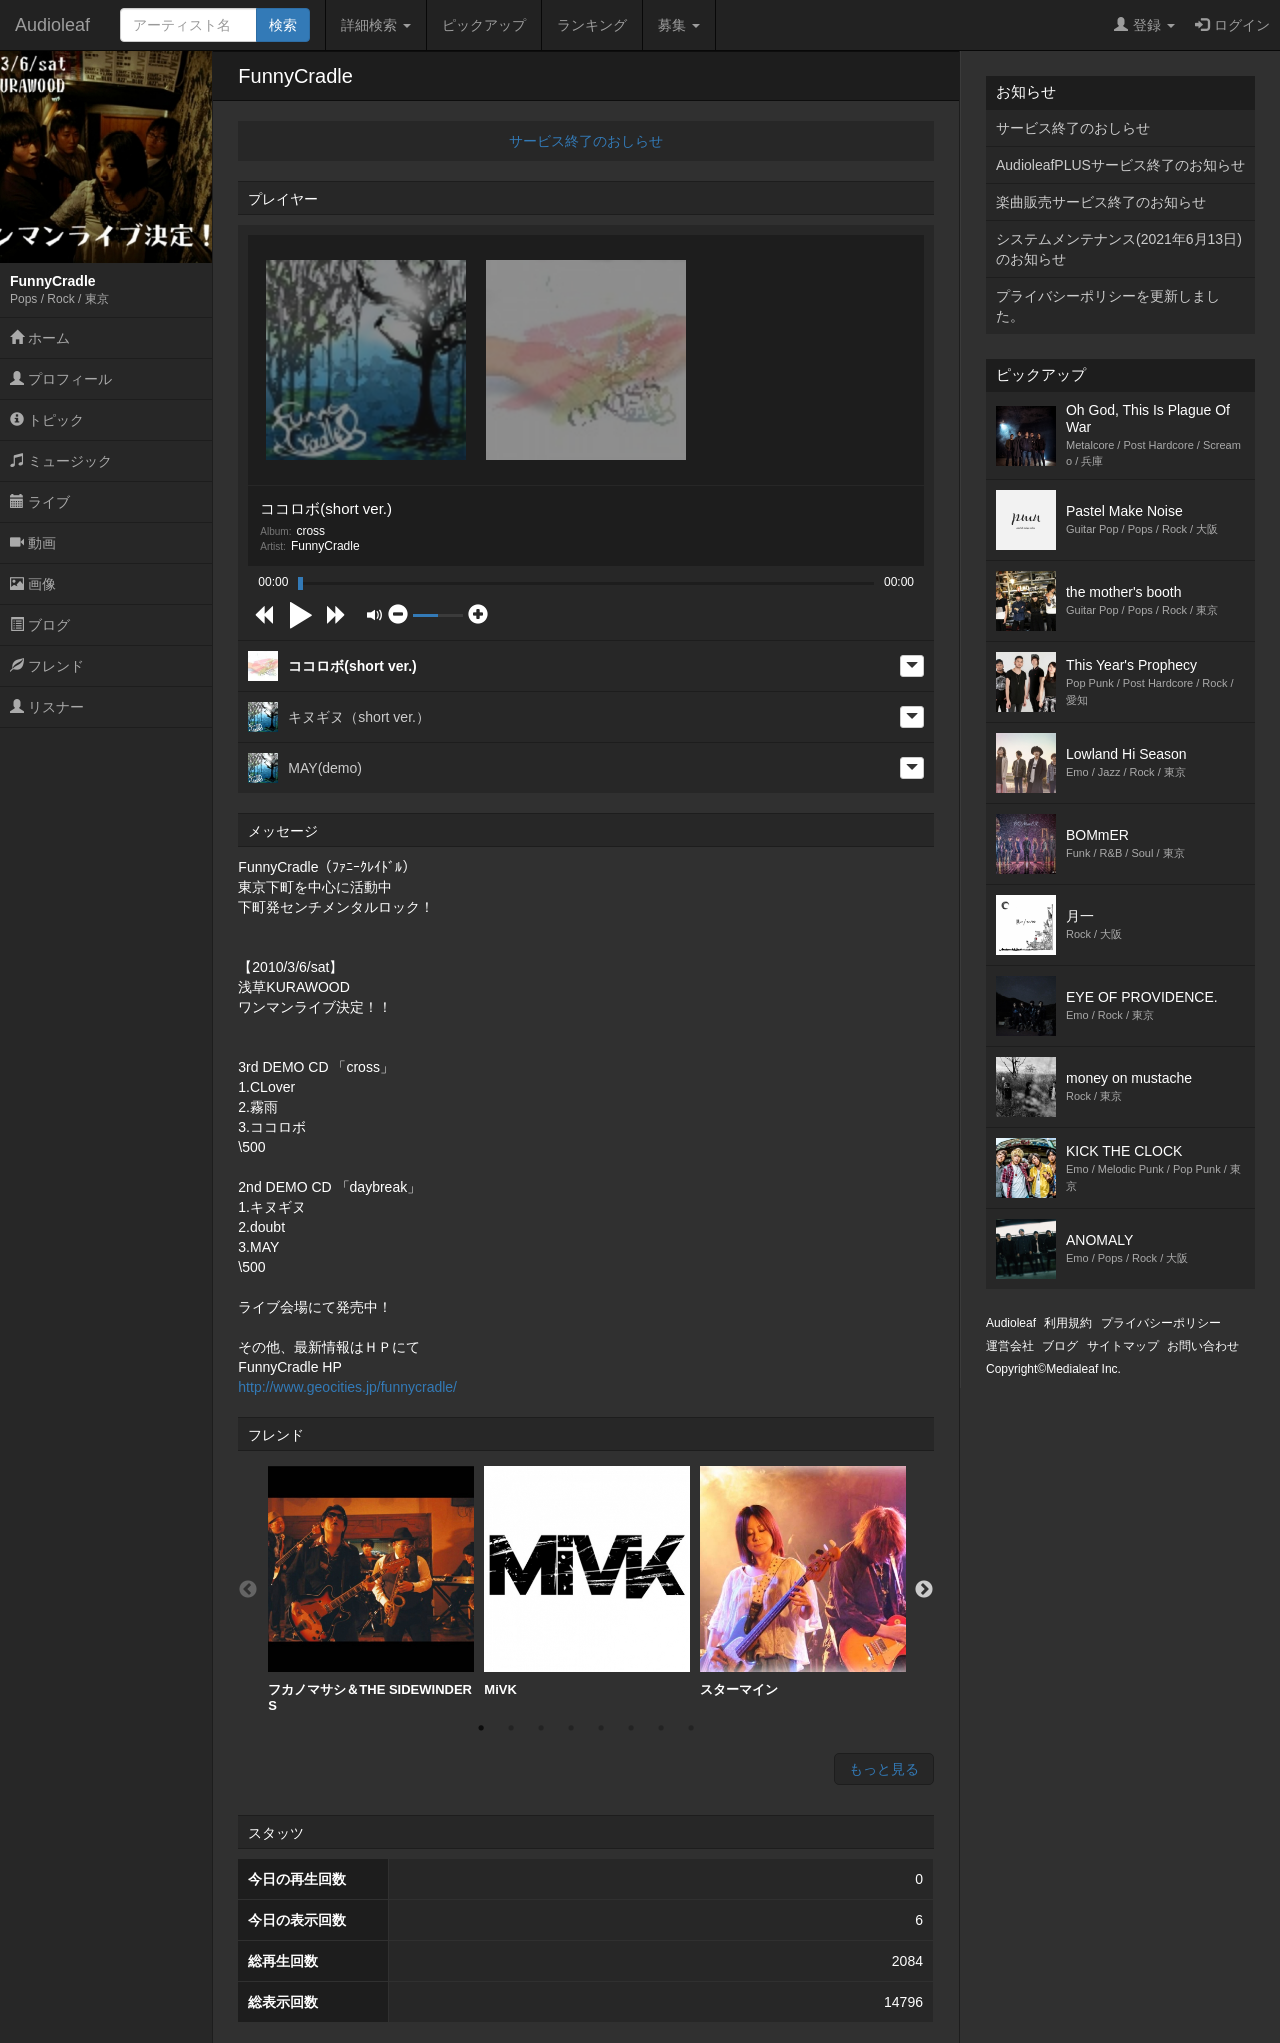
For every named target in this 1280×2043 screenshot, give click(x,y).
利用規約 (1068, 1323)
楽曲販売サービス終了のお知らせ (1101, 202)
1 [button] (481, 1728)
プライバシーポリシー (1161, 1323)
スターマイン (803, 1581)
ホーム (40, 338)
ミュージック (61, 461)
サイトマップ (1123, 1346)
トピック (47, 420)
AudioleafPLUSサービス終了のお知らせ (1120, 165)
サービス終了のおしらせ (586, 141)
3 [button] (541, 1728)
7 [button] (661, 1728)
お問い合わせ (1203, 1346)
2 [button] (511, 1728)
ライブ (40, 502)
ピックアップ (484, 25)
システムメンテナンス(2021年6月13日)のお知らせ (1119, 249)
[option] (371, 1589)
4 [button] (571, 1728)
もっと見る (884, 1769)
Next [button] (924, 1590)
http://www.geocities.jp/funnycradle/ (347, 1387)
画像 (33, 584)
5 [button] (601, 1728)
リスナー (47, 707)
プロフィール (61, 379)
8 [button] (691, 1728)
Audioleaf (52, 25)
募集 (679, 25)
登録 (1144, 25)
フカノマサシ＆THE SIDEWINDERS (371, 1589)
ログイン (1232, 25)
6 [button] (631, 1728)
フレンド (47, 666)
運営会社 (1010, 1346)
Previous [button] (248, 1590)
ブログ (40, 625)
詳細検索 (376, 25)
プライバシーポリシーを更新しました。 (1108, 306)
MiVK (587, 1581)
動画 (33, 543)
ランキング (592, 25)
